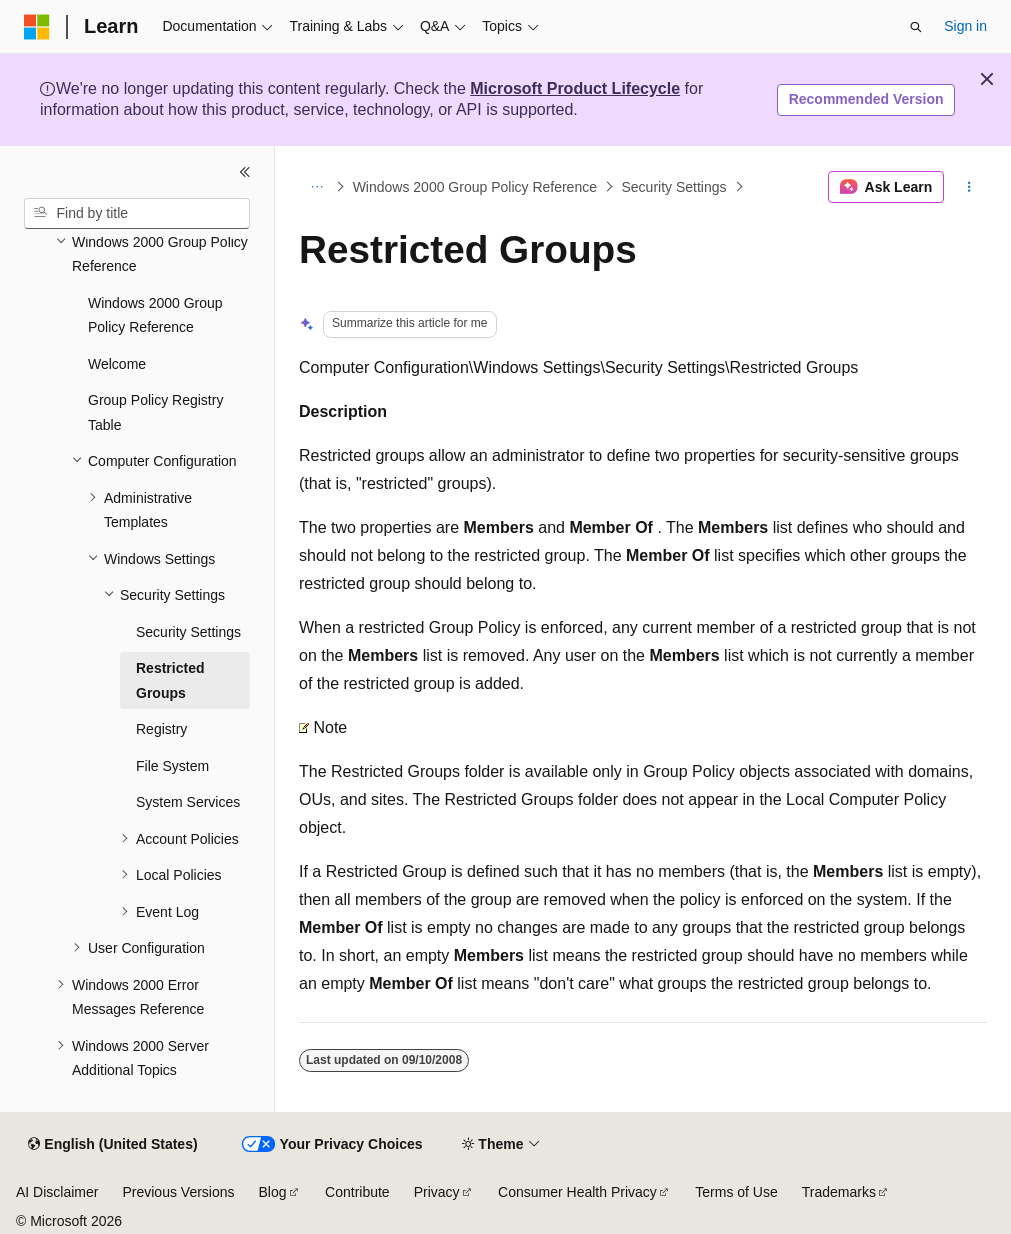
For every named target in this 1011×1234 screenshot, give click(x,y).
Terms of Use (736, 1192)
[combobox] (137, 214)
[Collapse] (245, 172)
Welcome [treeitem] (117, 364)
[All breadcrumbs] (316, 187)
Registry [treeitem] (161, 729)
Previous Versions (178, 1192)
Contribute (357, 1192)
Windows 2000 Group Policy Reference (475, 187)
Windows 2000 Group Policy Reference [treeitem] (155, 315)
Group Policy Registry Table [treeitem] (155, 412)
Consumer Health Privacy (577, 1192)
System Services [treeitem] (188, 802)
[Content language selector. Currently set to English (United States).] (112, 1145)
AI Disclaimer (57, 1192)
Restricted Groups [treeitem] (170, 680)
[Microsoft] (37, 27)
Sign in (965, 26)
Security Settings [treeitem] (188, 632)
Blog (273, 1192)
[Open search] (916, 27)
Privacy (437, 1192)
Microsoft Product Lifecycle (575, 88)
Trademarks (839, 1192)
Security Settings (673, 187)
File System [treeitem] (172, 766)
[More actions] (969, 187)
